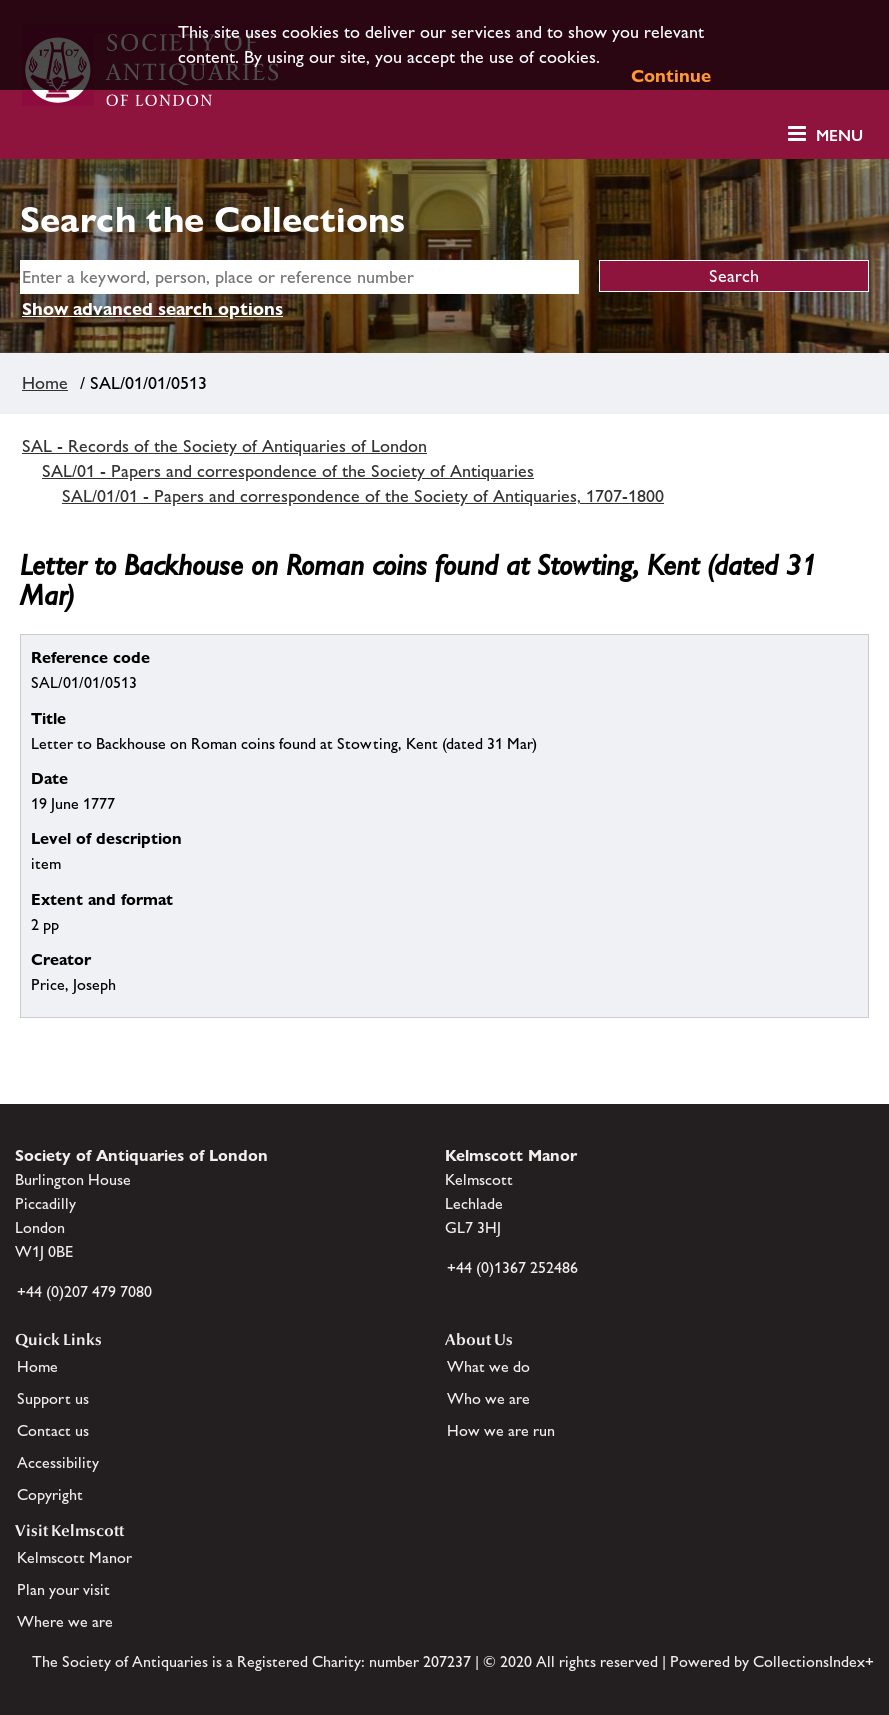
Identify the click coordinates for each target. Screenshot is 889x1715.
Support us (53, 1398)
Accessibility (58, 1462)
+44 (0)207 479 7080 (84, 1291)
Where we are (65, 1621)
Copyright (50, 1494)
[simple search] (299, 277)
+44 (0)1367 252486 (512, 1267)
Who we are (488, 1398)
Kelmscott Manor (74, 1557)
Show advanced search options (152, 308)
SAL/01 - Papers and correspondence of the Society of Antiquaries (288, 471)
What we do (488, 1366)
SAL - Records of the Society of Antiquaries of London (224, 446)
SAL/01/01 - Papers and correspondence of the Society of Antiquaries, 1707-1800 (363, 496)
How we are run (501, 1430)
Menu (839, 135)
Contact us (53, 1430)
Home (45, 383)
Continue (671, 75)
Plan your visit (63, 1589)
